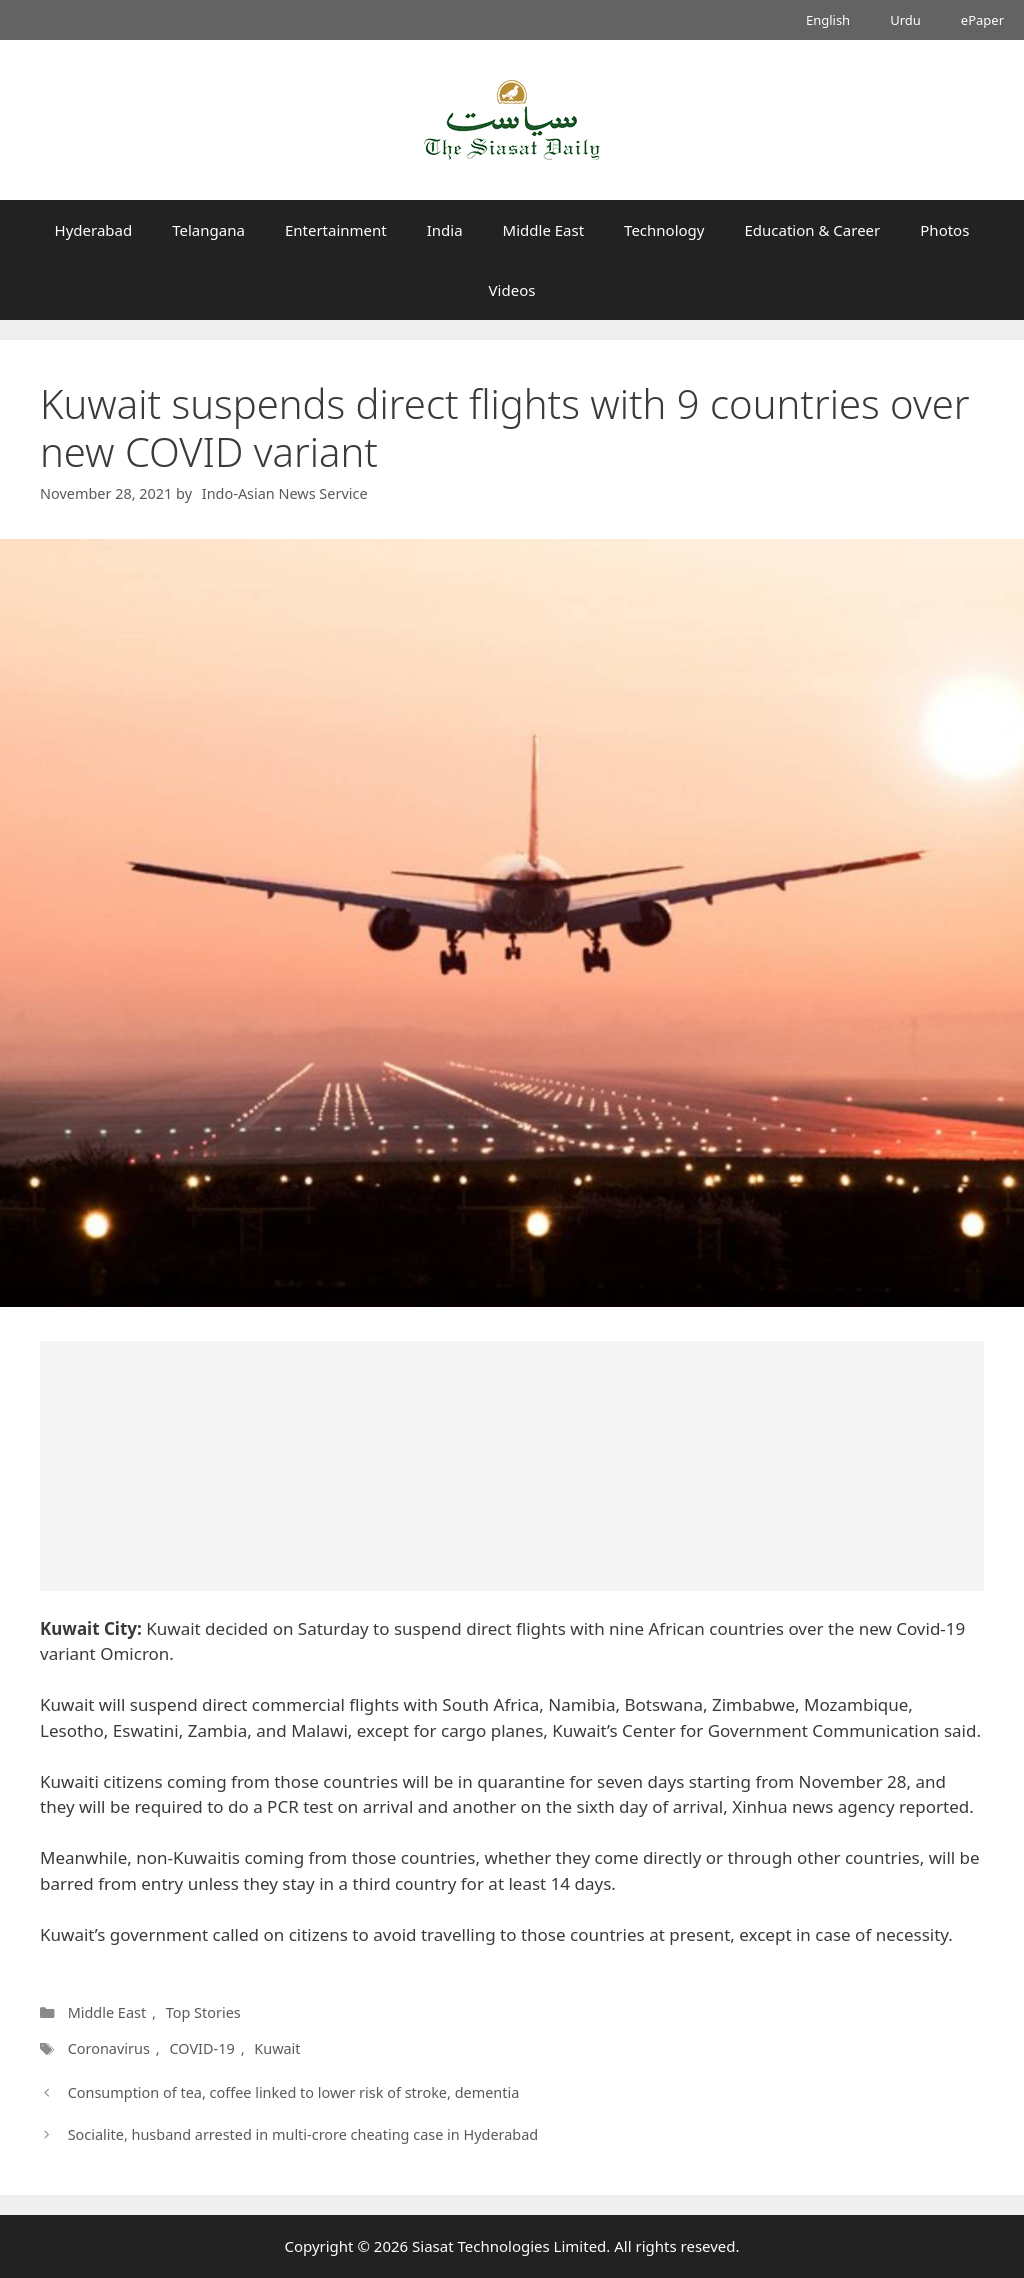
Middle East (544, 230)
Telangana (208, 230)
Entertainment (336, 230)
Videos (512, 290)
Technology (664, 230)
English (828, 20)
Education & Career (813, 230)
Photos (944, 230)
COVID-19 (201, 2048)
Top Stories (203, 2012)
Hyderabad (94, 230)
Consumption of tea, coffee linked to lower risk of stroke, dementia (294, 2092)
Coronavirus (109, 2048)
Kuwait (277, 2048)
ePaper (982, 20)
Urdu (905, 20)
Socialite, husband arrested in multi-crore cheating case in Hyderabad (303, 2134)
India (445, 230)
